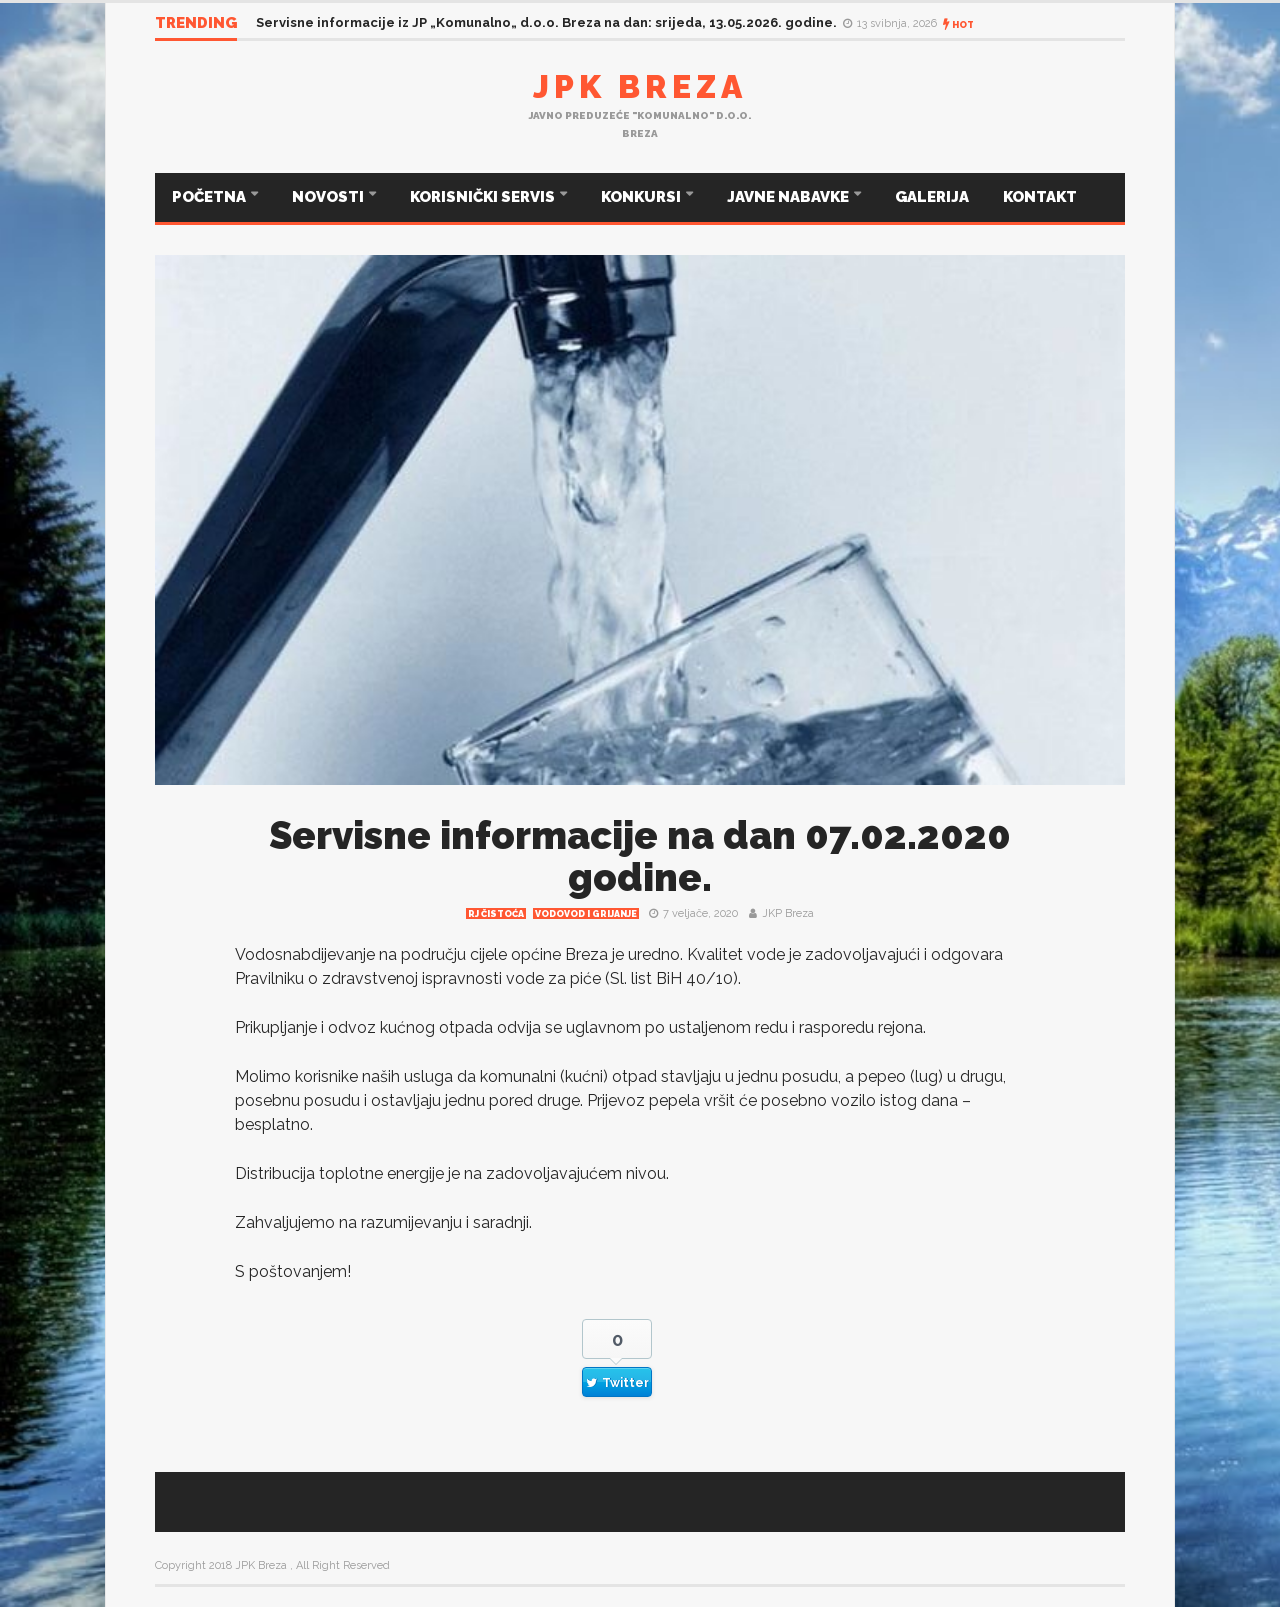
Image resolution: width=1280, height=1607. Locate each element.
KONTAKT (1040, 197)
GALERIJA (932, 197)
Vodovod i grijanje (586, 914)
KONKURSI (642, 197)
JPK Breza (640, 86)
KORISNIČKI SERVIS (484, 197)
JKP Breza (788, 913)
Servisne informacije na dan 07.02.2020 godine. (640, 856)
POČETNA (210, 197)
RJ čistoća (496, 914)
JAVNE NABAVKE (789, 197)
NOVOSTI (329, 197)
